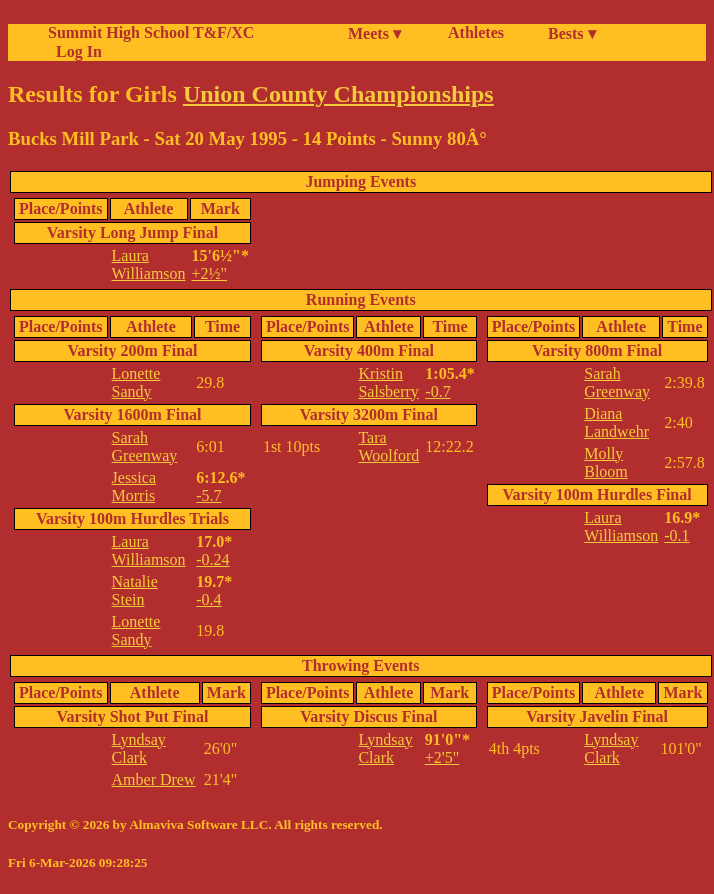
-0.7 (437, 391)
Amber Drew (154, 779)
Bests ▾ (572, 33)
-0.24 (212, 559)
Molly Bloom (606, 462)
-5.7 (208, 495)
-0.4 (208, 599)
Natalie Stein (135, 590)
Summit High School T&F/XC (151, 32)
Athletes (476, 32)
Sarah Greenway (145, 446)
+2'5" (442, 757)
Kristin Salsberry (388, 382)
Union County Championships (338, 94)
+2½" (210, 273)
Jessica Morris (134, 486)
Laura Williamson (149, 264)
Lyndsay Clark (139, 748)
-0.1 (676, 535)
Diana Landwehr (616, 422)
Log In (75, 51)
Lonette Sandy (136, 382)
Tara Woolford (388, 446)
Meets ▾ (374, 33)
